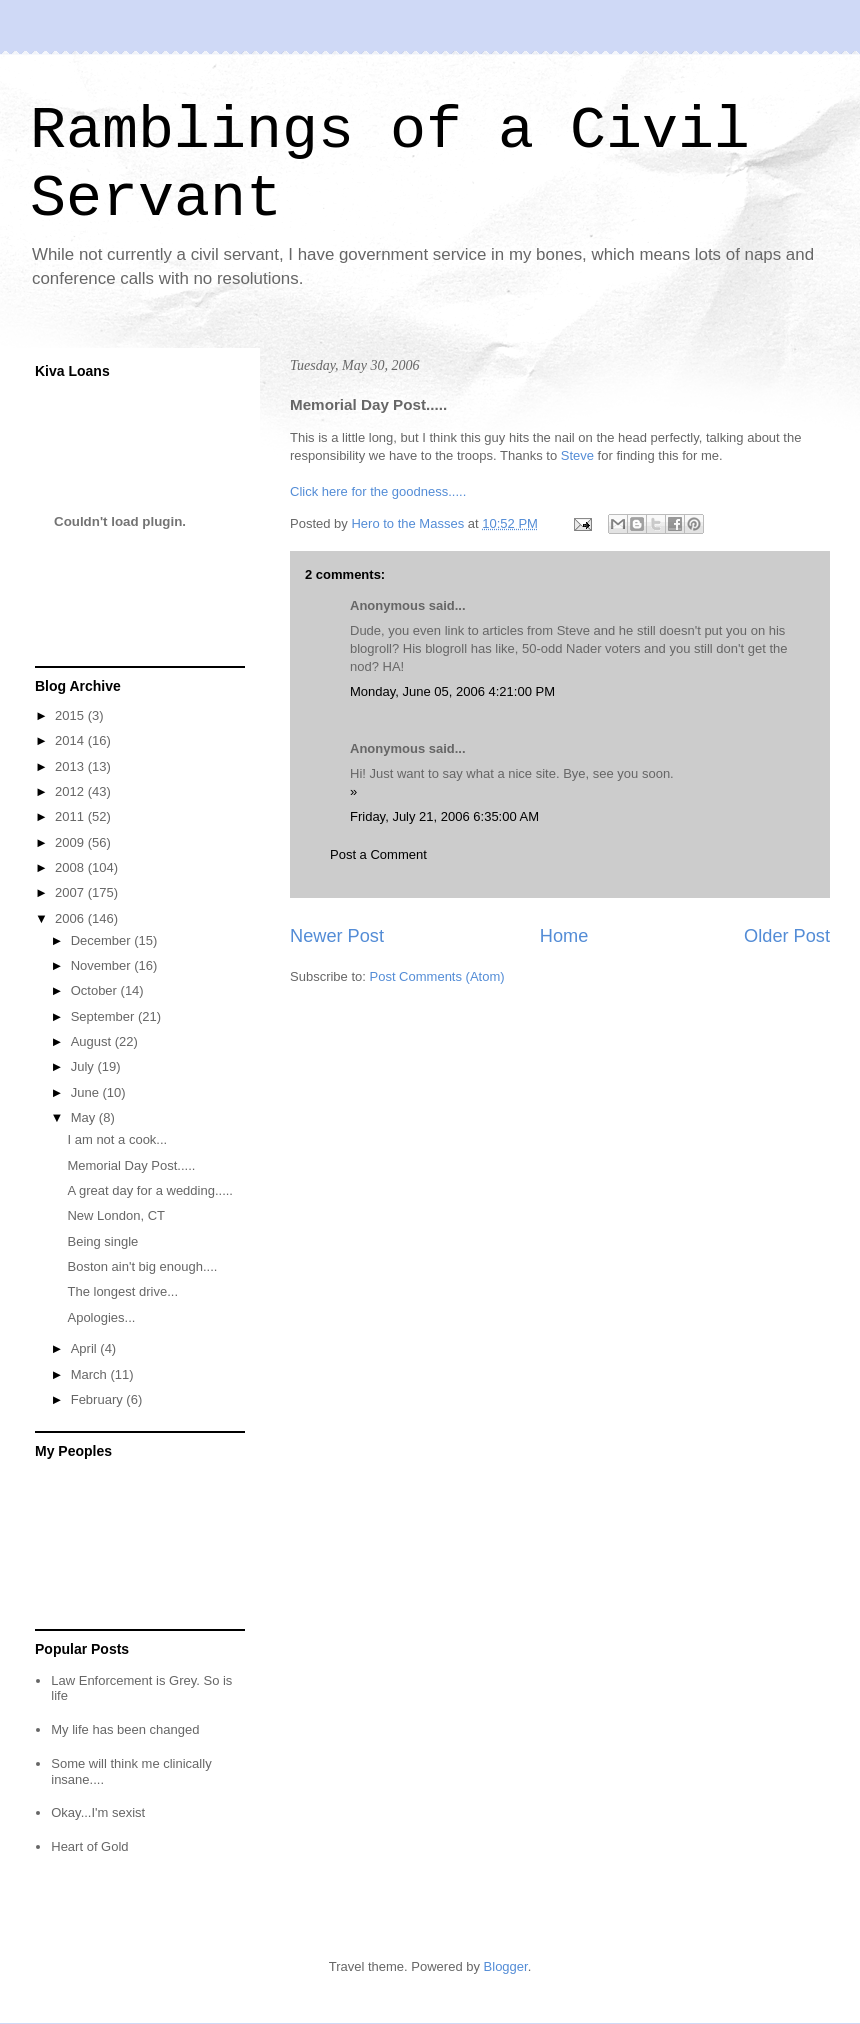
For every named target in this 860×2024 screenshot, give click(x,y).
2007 (71, 892)
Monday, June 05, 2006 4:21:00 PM (452, 691)
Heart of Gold (89, 1846)
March (91, 1374)
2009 (71, 842)
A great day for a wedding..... (150, 1190)
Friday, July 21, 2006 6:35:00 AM (444, 816)
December (103, 940)
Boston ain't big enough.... (142, 1266)
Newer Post (337, 936)
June (87, 1092)
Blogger (506, 1966)
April (86, 1348)
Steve (577, 455)
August (93, 1041)
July (84, 1066)
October (96, 990)
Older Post (787, 936)
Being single (102, 1241)
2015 (71, 715)
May (85, 1117)
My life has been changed (125, 1729)
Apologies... (101, 1317)
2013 (71, 766)
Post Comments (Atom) (437, 976)
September (104, 1016)
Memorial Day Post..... (131, 1165)
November (103, 965)
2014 (71, 740)
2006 (71, 918)
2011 (71, 816)
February (99, 1399)
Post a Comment (378, 854)
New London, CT (116, 1215)
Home (564, 936)
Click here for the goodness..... (378, 491)
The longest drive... (122, 1291)
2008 (71, 867)
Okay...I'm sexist (98, 1812)
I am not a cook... (117, 1139)
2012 (71, 791)
